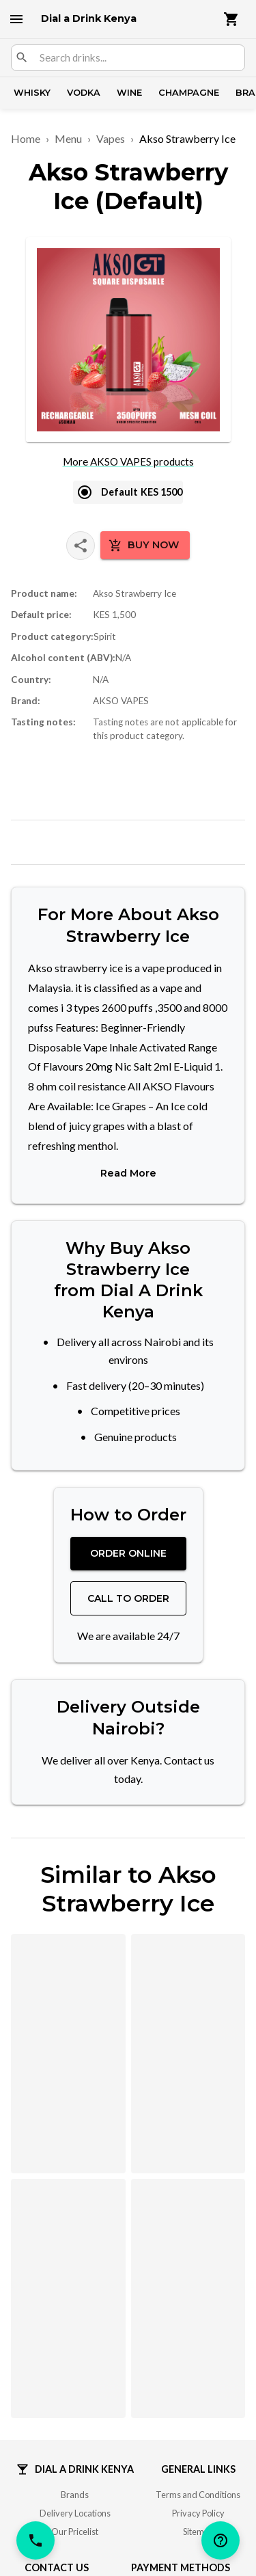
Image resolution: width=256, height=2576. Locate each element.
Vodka (83, 93)
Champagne (188, 93)
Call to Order (128, 1594)
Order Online (128, 1549)
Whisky (32, 93)
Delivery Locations (75, 2509)
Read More (128, 1169)
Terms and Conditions (198, 2489)
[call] (35, 2540)
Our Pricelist (74, 2527)
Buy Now (144, 545)
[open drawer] (16, 19)
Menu (68, 138)
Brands (75, 2489)
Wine (129, 93)
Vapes (110, 138)
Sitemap (198, 2527)
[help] (220, 2540)
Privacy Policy (198, 2509)
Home (25, 138)
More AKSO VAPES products (128, 461)
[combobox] (136, 58)
